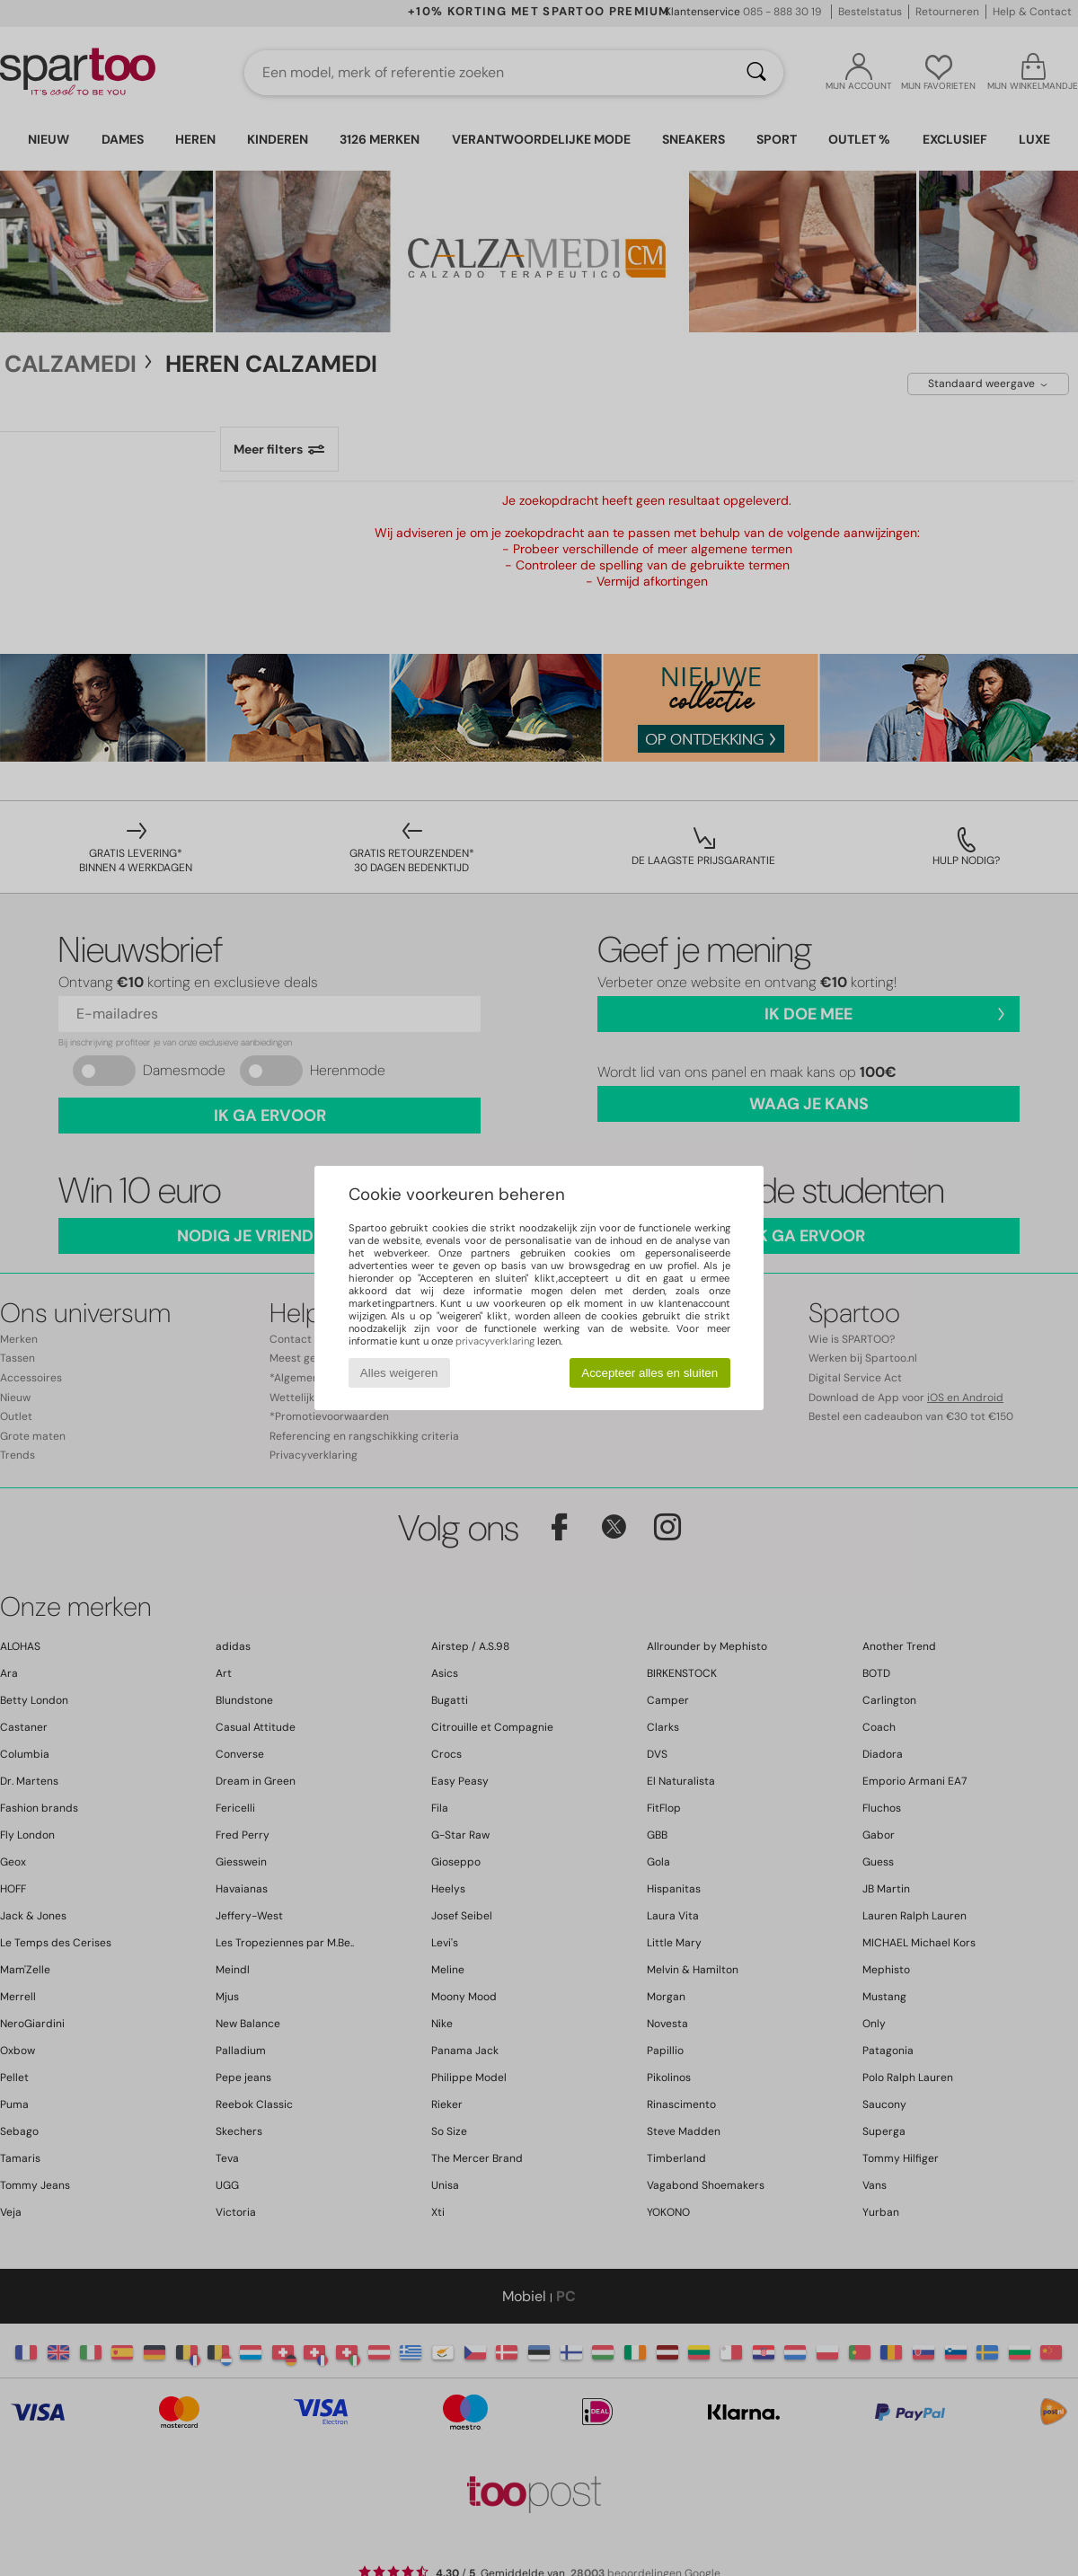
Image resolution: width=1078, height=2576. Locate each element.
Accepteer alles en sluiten (649, 1373)
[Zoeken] (756, 72)
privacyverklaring (495, 1341)
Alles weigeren (399, 1373)
